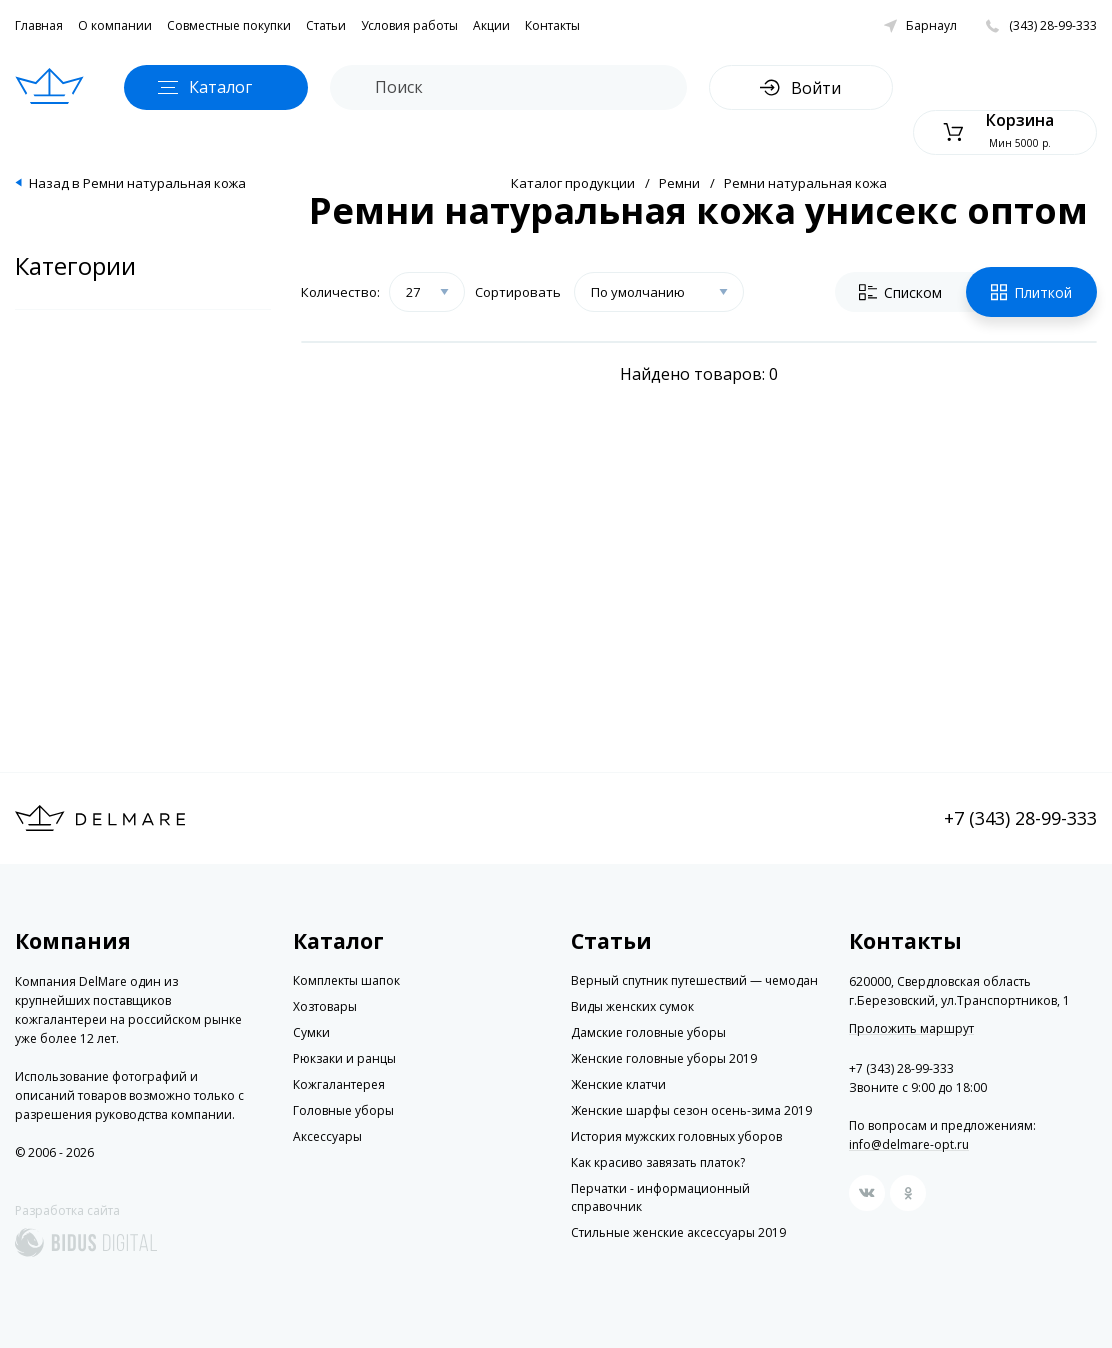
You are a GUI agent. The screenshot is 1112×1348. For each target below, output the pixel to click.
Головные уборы (343, 1110)
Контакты (552, 25)
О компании (115, 25)
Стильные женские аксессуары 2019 (678, 1232)
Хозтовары (325, 1006)
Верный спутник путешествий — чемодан (694, 980)
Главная (39, 25)
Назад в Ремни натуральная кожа (137, 183)
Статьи (326, 25)
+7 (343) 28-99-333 (1020, 818)
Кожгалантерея (339, 1084)
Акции (491, 25)
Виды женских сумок (632, 1006)
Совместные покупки (229, 25)
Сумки (311, 1032)
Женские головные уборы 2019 (664, 1058)
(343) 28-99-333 (1053, 25)
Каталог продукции (573, 183)
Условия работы (409, 25)
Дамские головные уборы (648, 1032)
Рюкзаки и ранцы (344, 1058)
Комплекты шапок (346, 980)
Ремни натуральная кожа (805, 183)
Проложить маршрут (911, 1029)
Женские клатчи (618, 1084)
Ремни (679, 183)
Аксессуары (327, 1136)
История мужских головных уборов (676, 1136)
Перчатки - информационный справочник (660, 1197)
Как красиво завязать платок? (658, 1162)
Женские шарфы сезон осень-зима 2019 (691, 1110)
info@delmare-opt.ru (909, 1144)
